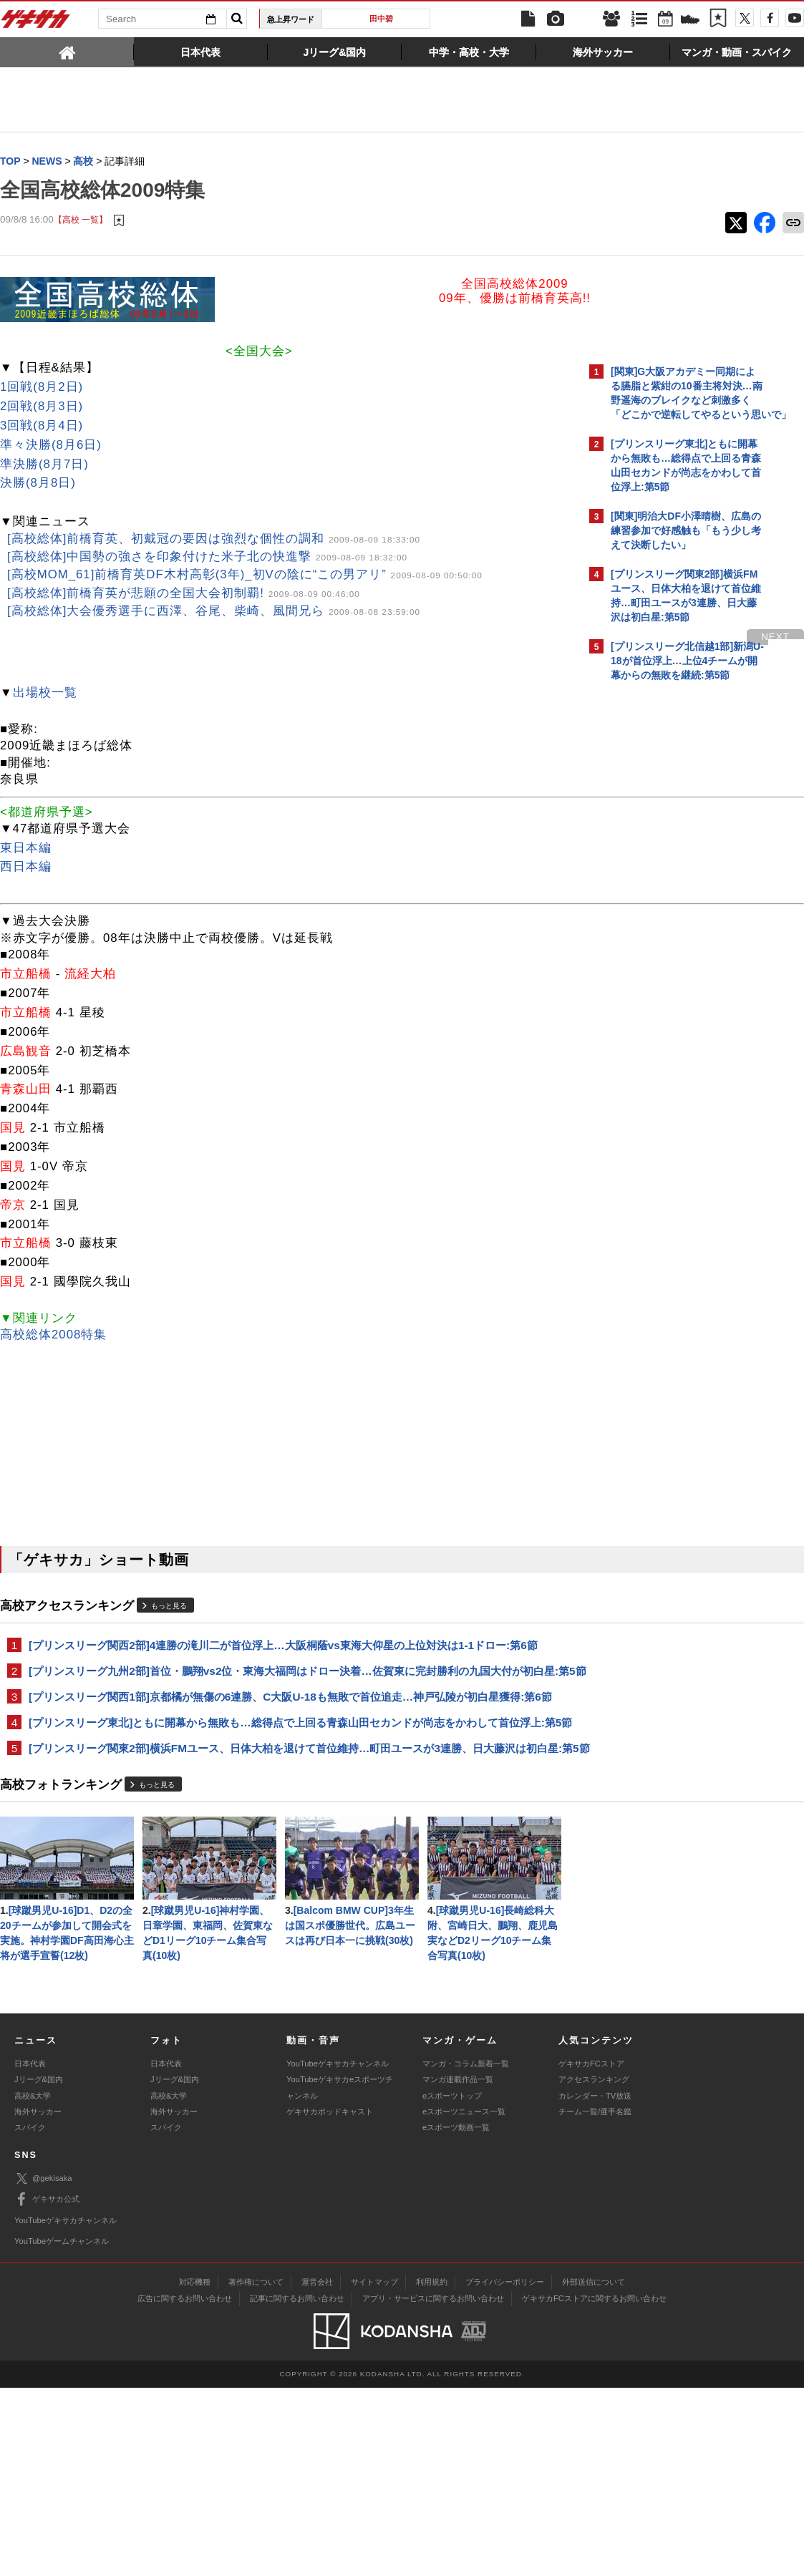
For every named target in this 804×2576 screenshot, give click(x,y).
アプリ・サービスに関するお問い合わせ (433, 2486)
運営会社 (317, 2470)
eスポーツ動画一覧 (456, 2315)
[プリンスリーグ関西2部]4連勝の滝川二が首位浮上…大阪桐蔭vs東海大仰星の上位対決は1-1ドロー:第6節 (283, 1646)
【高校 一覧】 (80, 220)
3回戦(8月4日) (41, 426)
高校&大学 (32, 2284)
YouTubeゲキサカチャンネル (337, 2251)
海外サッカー (38, 2299)
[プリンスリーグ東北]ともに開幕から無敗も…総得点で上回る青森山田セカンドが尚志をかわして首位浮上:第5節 (287, 1749)
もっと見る (169, 1606)
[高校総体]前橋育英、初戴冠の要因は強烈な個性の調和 (213, 539)
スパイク (30, 2315)
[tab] (67, 51)
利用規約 (431, 2470)
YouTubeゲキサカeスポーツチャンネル (339, 2275)
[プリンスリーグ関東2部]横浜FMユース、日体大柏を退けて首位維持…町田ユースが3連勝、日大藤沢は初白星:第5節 (288, 1791)
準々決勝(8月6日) (51, 445)
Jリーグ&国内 (38, 2267)
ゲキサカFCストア (591, 2251)
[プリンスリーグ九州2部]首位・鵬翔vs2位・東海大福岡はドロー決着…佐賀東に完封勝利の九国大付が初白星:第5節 (286, 1680)
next (524, 637)
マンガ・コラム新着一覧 (465, 2251)
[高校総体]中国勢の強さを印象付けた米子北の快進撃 (207, 557)
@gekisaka (43, 2366)
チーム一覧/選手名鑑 (594, 2299)
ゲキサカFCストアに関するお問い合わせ (594, 2486)
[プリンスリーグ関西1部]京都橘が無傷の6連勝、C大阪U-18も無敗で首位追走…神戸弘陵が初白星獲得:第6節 (290, 1715)
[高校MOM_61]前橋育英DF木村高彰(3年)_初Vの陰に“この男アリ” (245, 575)
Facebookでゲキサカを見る (670, 935)
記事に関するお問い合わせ (297, 2486)
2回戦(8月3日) (41, 407)
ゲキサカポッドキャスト (329, 2299)
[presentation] (67, 51)
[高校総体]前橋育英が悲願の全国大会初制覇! (183, 594)
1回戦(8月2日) (41, 387)
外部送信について (593, 2470)
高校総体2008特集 (53, 1335)
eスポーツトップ (452, 2284)
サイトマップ (374, 2470)
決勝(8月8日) (38, 483)
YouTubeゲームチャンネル (61, 2429)
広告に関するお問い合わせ (184, 2486)
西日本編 (26, 867)
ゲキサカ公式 (46, 2388)
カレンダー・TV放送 (594, 2284)
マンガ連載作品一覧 (457, 2267)
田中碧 (381, 18)
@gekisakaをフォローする (668, 905)
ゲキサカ (36, 22)
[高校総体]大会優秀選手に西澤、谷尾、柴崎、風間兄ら (213, 611)
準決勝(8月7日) (44, 465)
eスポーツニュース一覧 (463, 2299)
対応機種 (194, 2470)
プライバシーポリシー (504, 2470)
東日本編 (26, 848)
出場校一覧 (45, 693)
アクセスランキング (593, 2267)
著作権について (256, 2470)
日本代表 (30, 2251)
